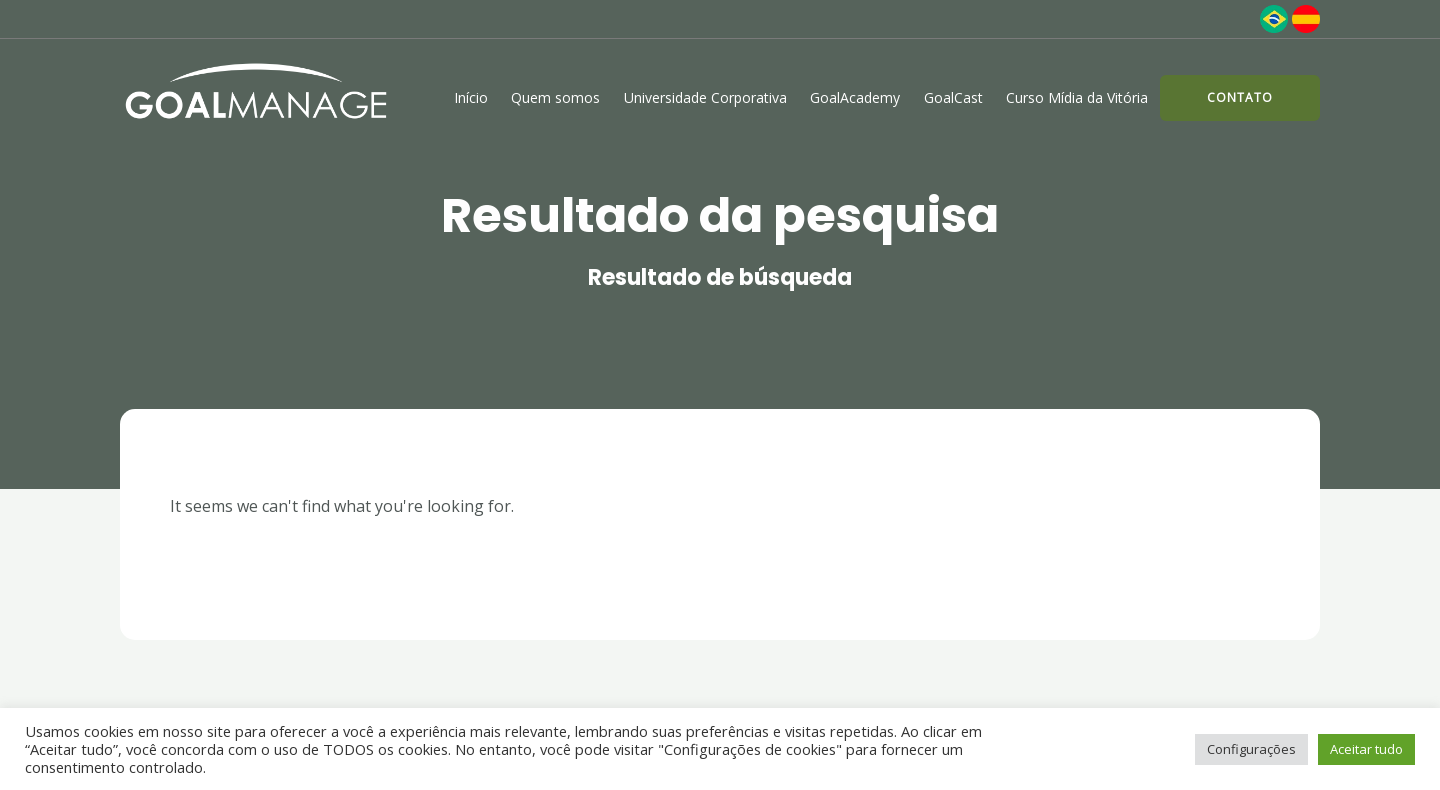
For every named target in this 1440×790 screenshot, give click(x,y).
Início (471, 97)
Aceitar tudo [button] (1366, 749)
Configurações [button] (1251, 749)
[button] (1240, 98)
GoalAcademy (855, 97)
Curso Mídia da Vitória (1077, 97)
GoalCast (953, 97)
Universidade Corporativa (705, 97)
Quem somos (555, 97)
